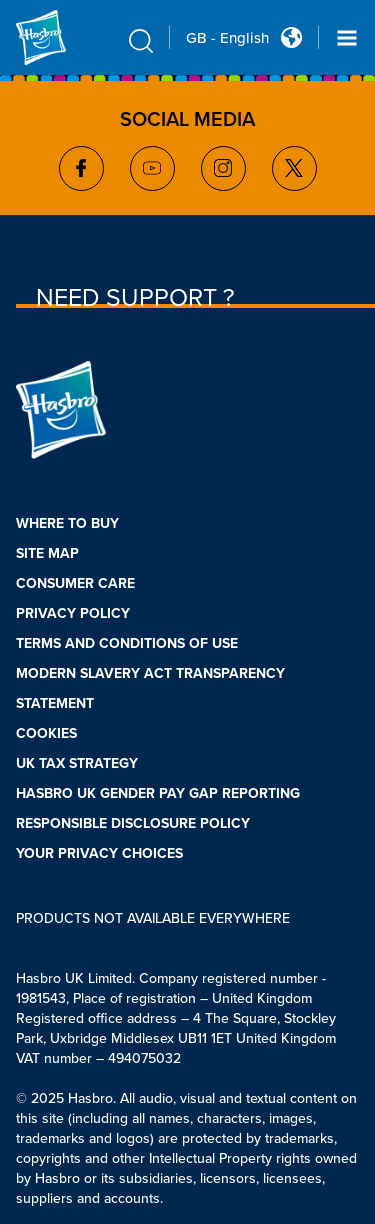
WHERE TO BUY (67, 523)
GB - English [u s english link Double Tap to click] (227, 38)
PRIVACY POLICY (73, 613)
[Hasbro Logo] (64, 37)
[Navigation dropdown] (347, 38)
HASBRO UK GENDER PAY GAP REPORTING (158, 793)
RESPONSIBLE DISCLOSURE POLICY (133, 823)
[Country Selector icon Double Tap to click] (291, 37)
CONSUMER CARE (75, 583)
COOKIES (46, 733)
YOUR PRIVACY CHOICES (99, 853)
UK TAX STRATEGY (77, 763)
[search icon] (141, 40)
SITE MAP (47, 553)
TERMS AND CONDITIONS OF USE (127, 643)
